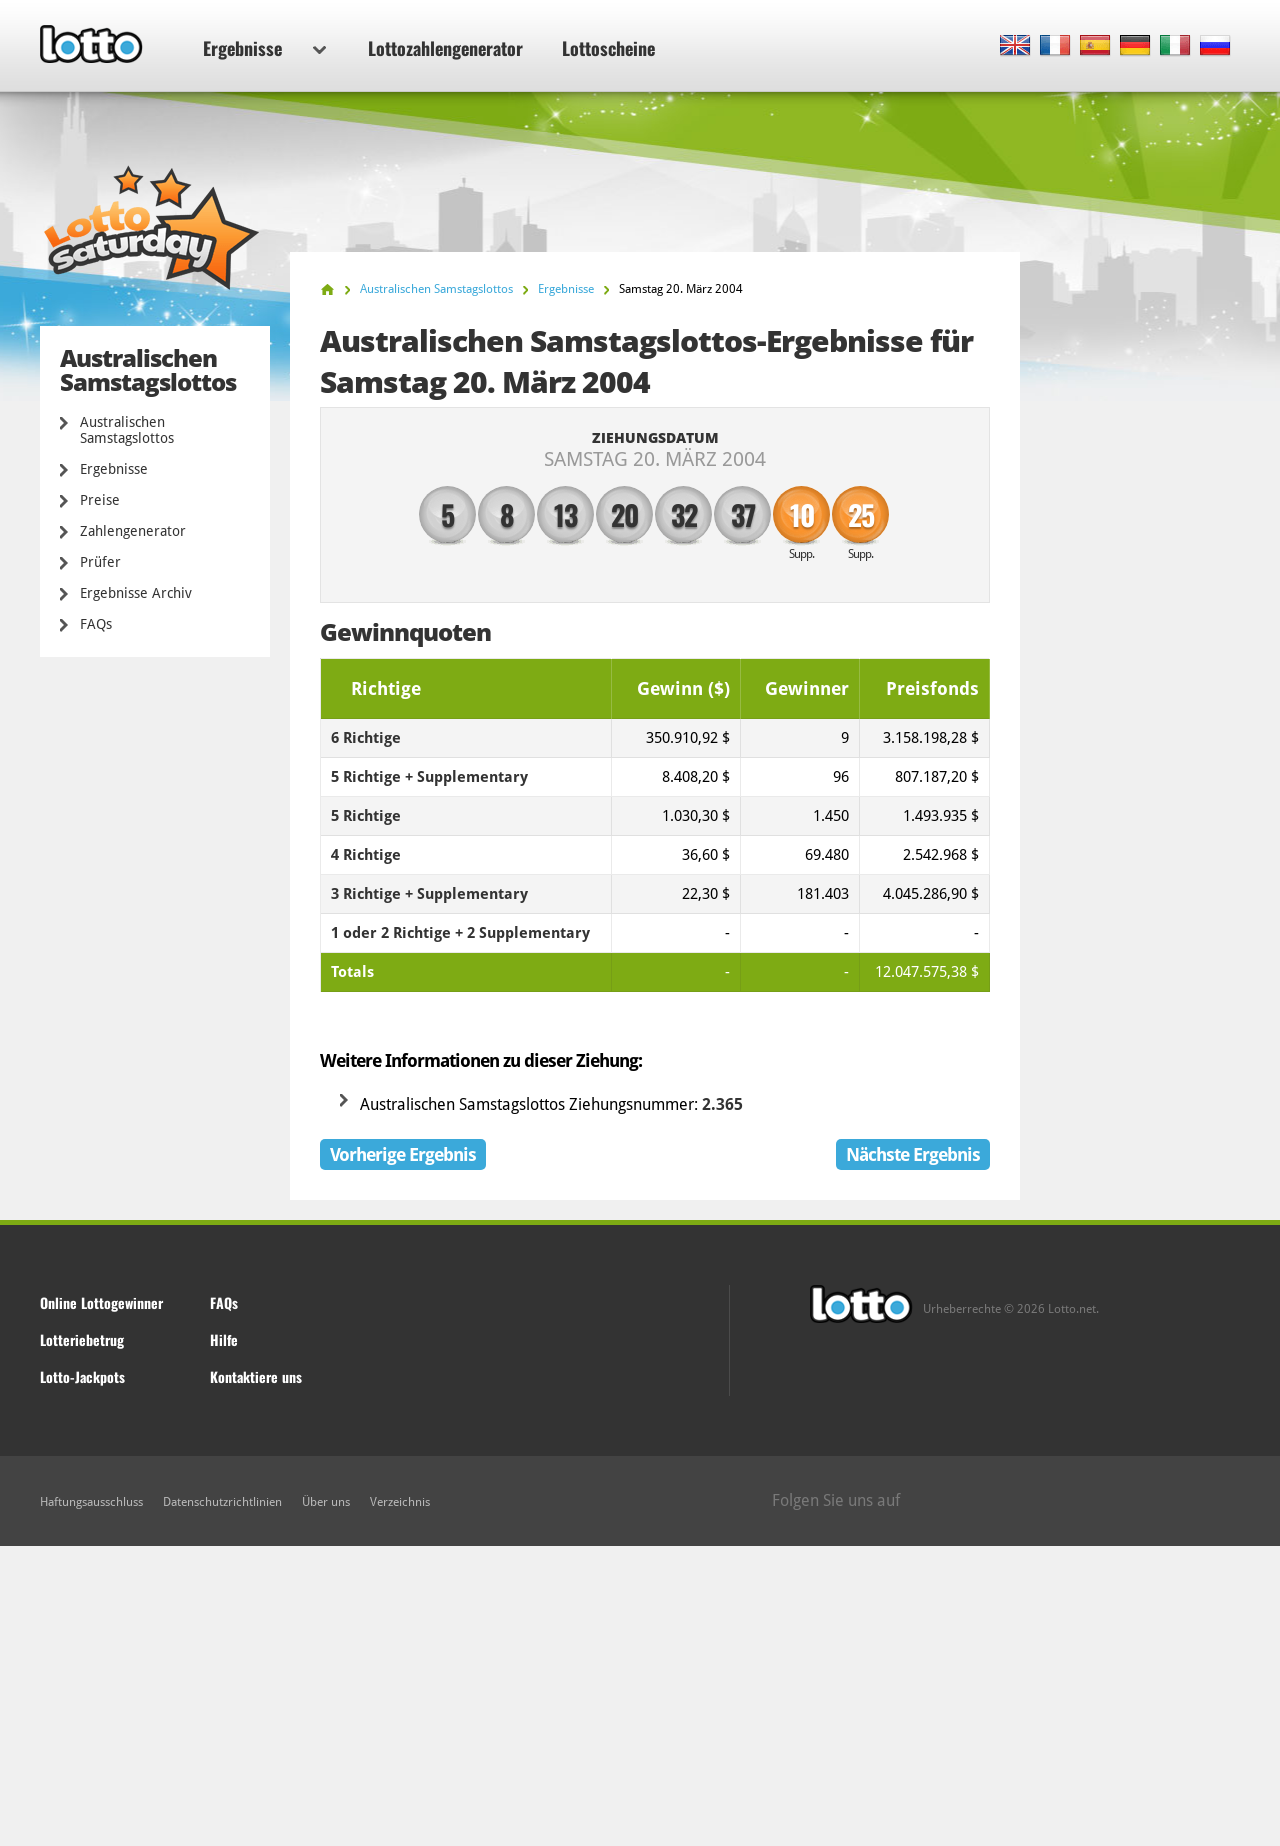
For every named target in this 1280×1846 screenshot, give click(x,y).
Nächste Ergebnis (913, 1154)
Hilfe (224, 1339)
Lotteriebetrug (82, 1339)
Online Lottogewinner (101, 1302)
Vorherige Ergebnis (403, 1154)
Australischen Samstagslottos (127, 430)
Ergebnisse (264, 48)
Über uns (326, 1502)
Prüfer (100, 562)
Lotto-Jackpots (82, 1376)
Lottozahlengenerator (445, 48)
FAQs (96, 624)
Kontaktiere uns (256, 1376)
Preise (100, 500)
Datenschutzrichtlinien (222, 1502)
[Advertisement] (640, 1696)
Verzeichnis (400, 1502)
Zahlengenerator (133, 531)
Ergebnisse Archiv (136, 593)
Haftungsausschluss (91, 1502)
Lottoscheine (608, 48)
